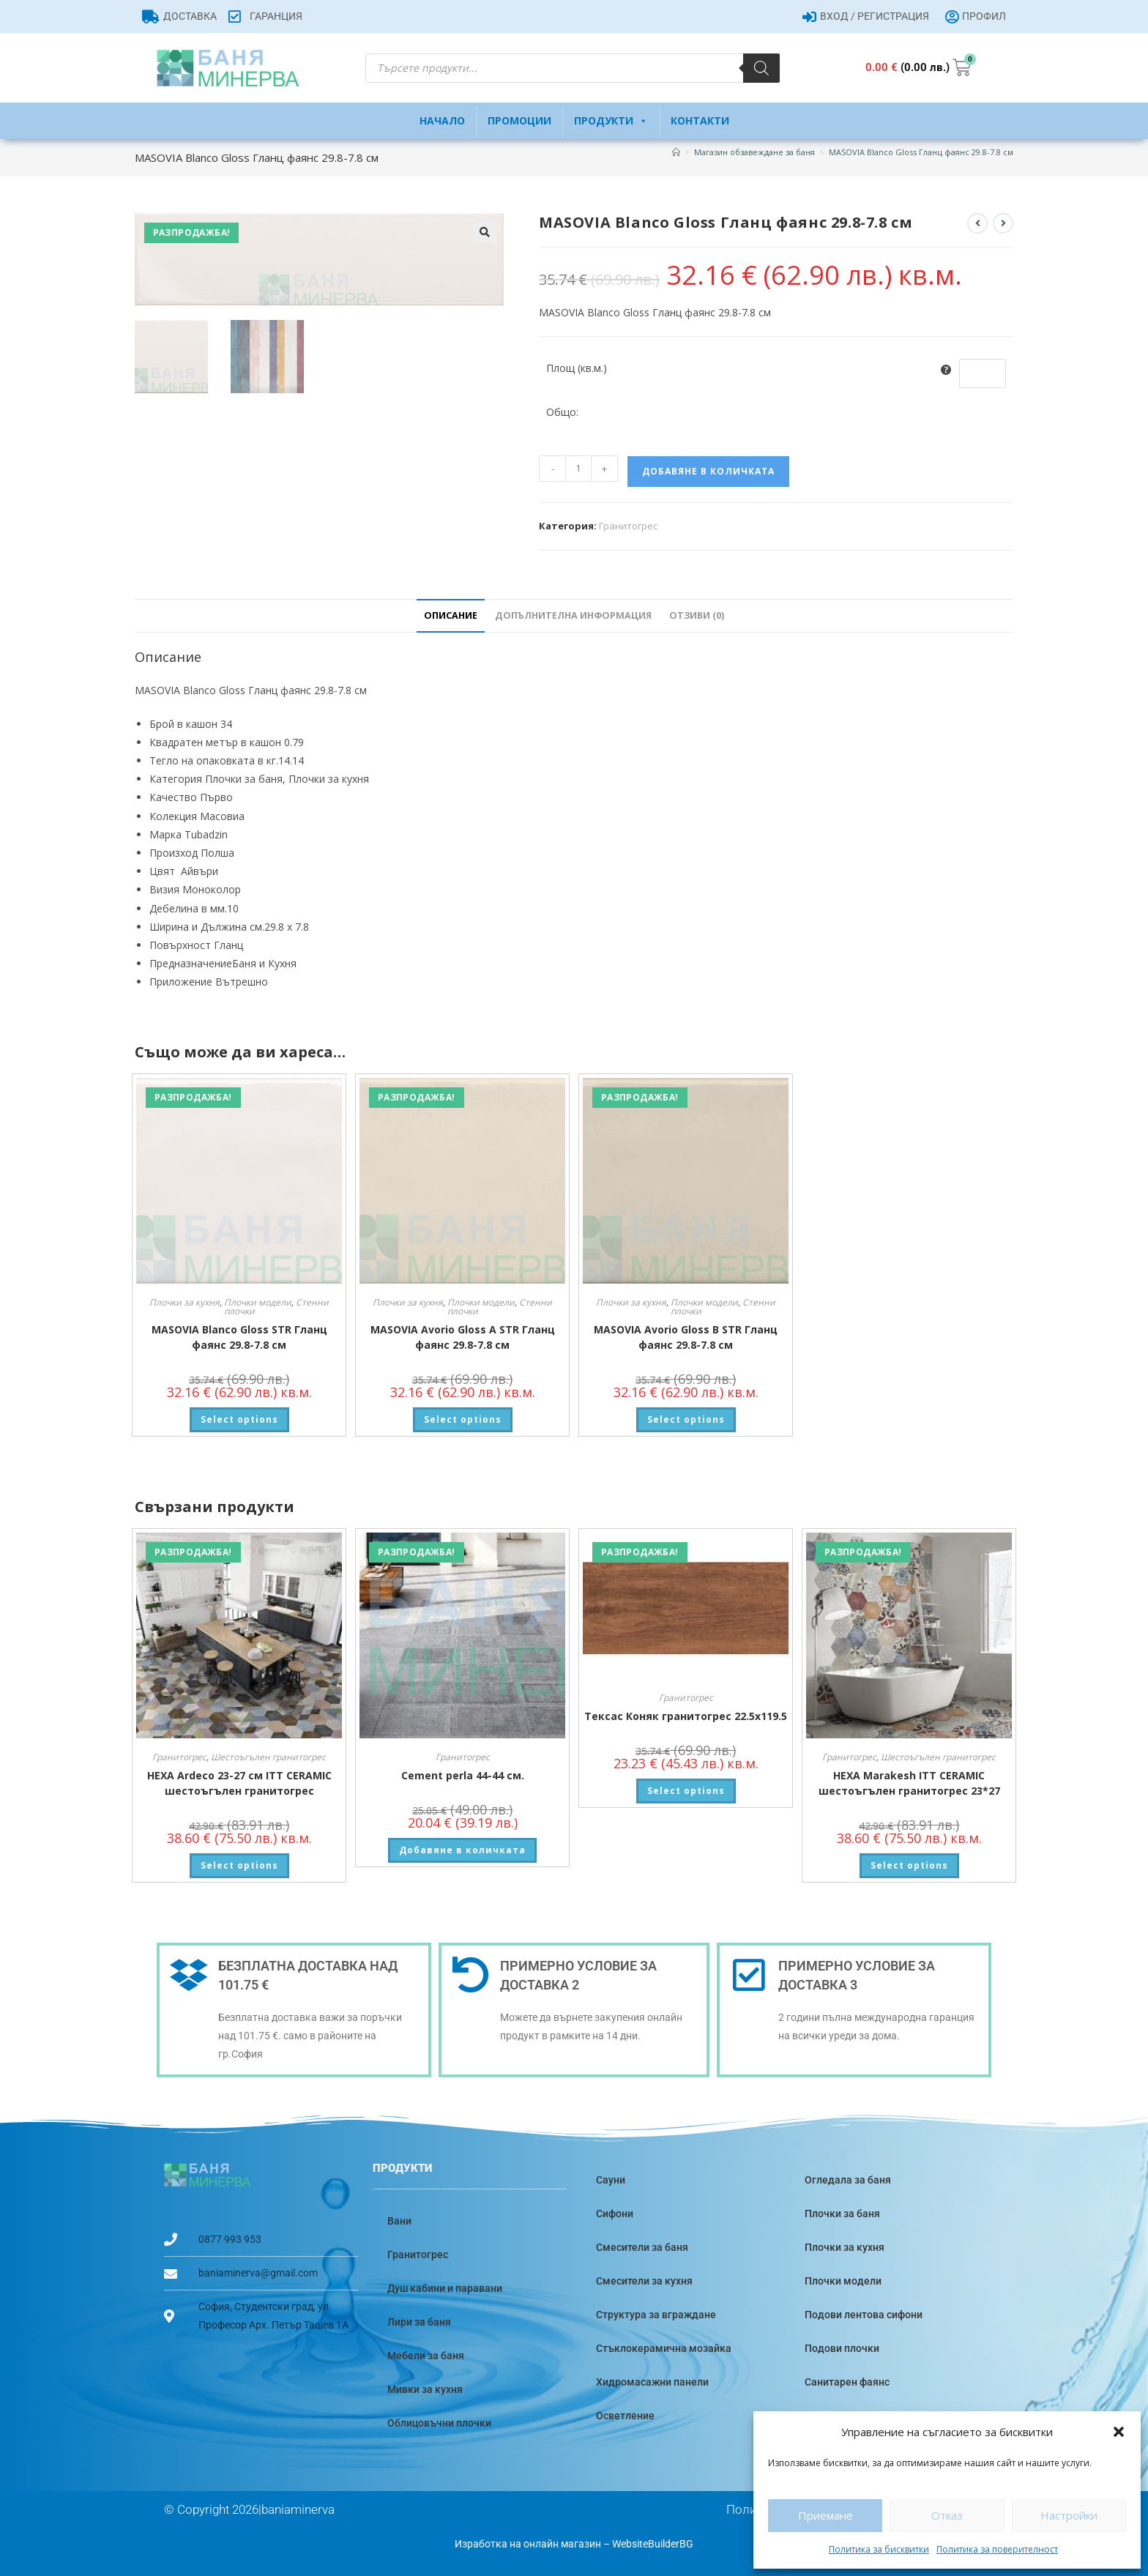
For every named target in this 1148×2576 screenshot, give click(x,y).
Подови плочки (842, 2348)
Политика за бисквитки (879, 2549)
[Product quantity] (578, 468)
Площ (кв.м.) (576, 368)
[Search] (761, 68)
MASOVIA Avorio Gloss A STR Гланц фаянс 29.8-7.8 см (462, 1337)
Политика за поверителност (997, 2549)
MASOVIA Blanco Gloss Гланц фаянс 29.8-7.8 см (921, 151)
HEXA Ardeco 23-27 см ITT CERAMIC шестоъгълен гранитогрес (239, 1783)
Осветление (625, 2415)
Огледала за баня (848, 2180)
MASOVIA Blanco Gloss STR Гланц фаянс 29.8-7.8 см (239, 1337)
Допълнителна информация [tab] (573, 615)
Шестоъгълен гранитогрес (268, 1757)
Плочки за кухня (184, 1302)
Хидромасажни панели (652, 2382)
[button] (1118, 2431)
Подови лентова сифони (863, 2314)
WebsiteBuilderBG (652, 2544)
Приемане (825, 2515)
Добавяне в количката (708, 471)
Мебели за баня (425, 2355)
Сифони (614, 2213)
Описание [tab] (450, 615)
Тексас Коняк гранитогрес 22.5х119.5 (685, 1716)
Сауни (610, 2180)
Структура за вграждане (656, 2314)
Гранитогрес (628, 525)
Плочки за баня (842, 2213)
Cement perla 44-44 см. (462, 1775)
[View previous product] (977, 223)
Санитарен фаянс (847, 2382)
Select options (239, 1419)
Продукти (611, 120)
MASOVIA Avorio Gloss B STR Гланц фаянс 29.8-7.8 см (686, 1337)
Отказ (947, 2515)
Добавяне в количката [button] (462, 1850)
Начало (442, 120)
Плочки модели (257, 1302)
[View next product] (1003, 223)
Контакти (700, 120)
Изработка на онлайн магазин (528, 2544)
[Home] (676, 151)
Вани (399, 2221)
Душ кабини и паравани (444, 2288)
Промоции (519, 120)
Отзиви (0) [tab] (696, 615)
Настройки (1068, 2515)
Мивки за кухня (425, 2389)
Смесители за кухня (644, 2281)
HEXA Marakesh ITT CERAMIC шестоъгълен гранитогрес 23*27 (909, 1783)
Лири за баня (419, 2322)
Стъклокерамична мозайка (663, 2348)
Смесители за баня (642, 2247)
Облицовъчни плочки (439, 2423)
